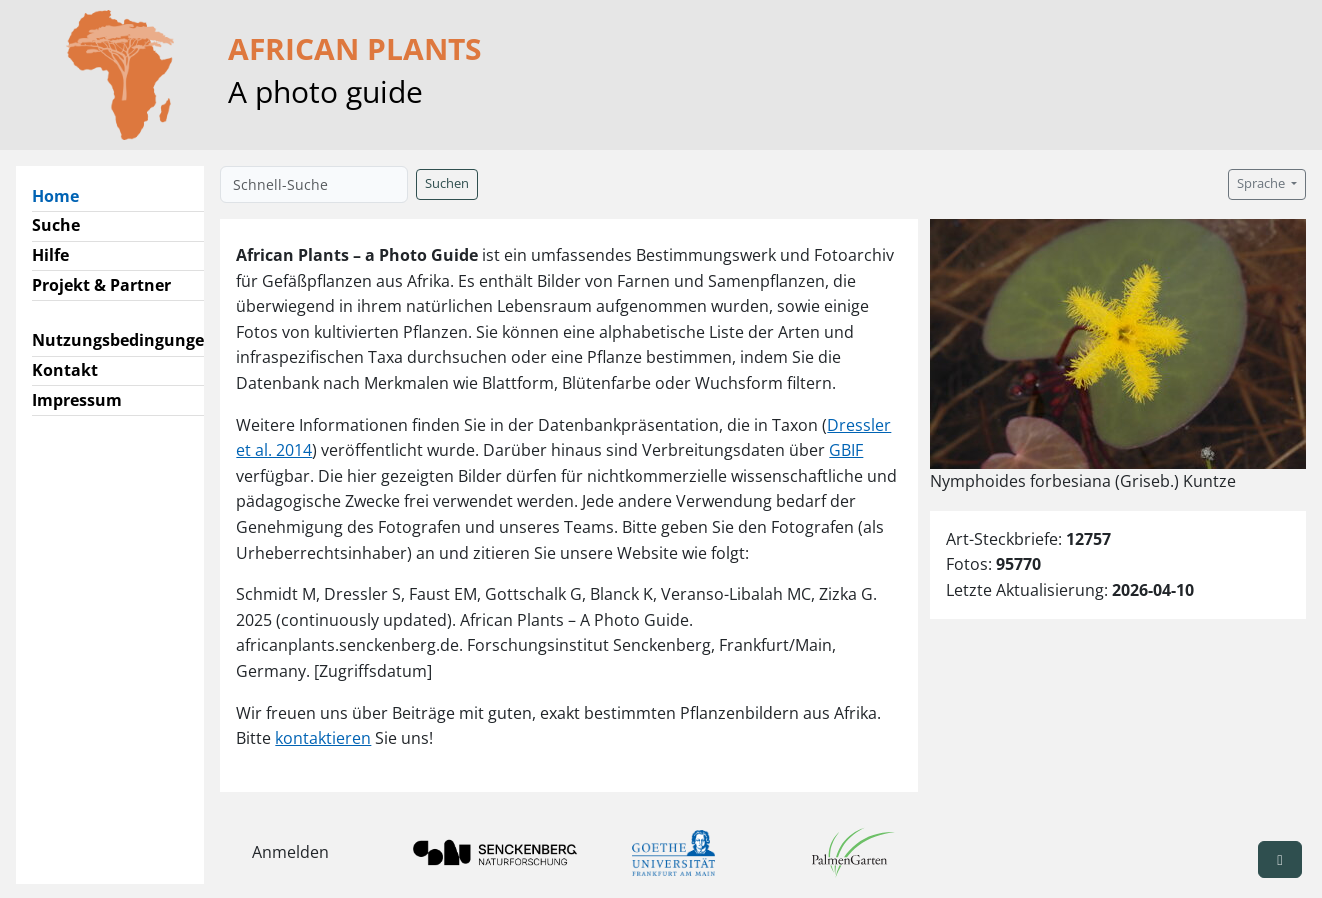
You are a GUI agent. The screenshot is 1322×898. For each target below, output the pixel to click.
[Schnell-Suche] (314, 184)
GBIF (846, 450)
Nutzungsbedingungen (123, 340)
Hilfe (50, 255)
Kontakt (65, 370)
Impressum (77, 400)
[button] (1280, 859)
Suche (56, 225)
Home (63, 195)
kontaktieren (323, 738)
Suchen (447, 183)
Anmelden (290, 852)
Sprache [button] (1262, 183)
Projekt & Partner (101, 285)
